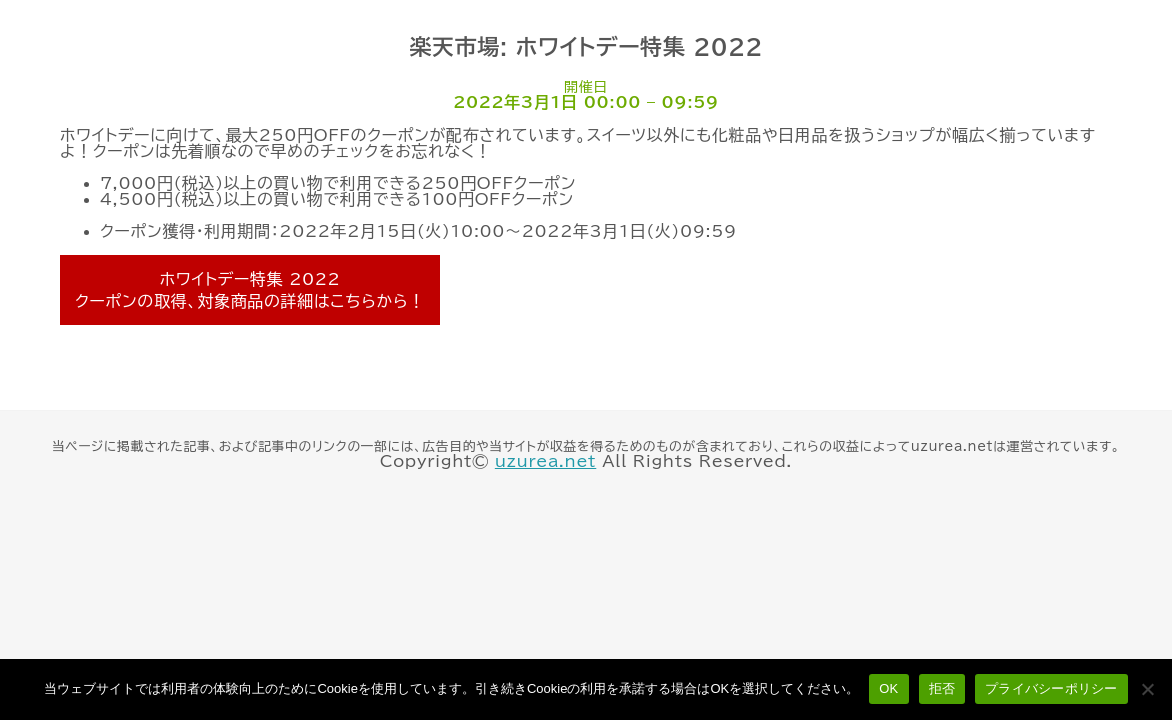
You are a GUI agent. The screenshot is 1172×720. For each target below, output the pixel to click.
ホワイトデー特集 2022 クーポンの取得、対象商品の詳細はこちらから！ (250, 290)
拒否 (942, 688)
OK (888, 688)
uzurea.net (545, 461)
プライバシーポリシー (1051, 688)
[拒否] (1147, 689)
